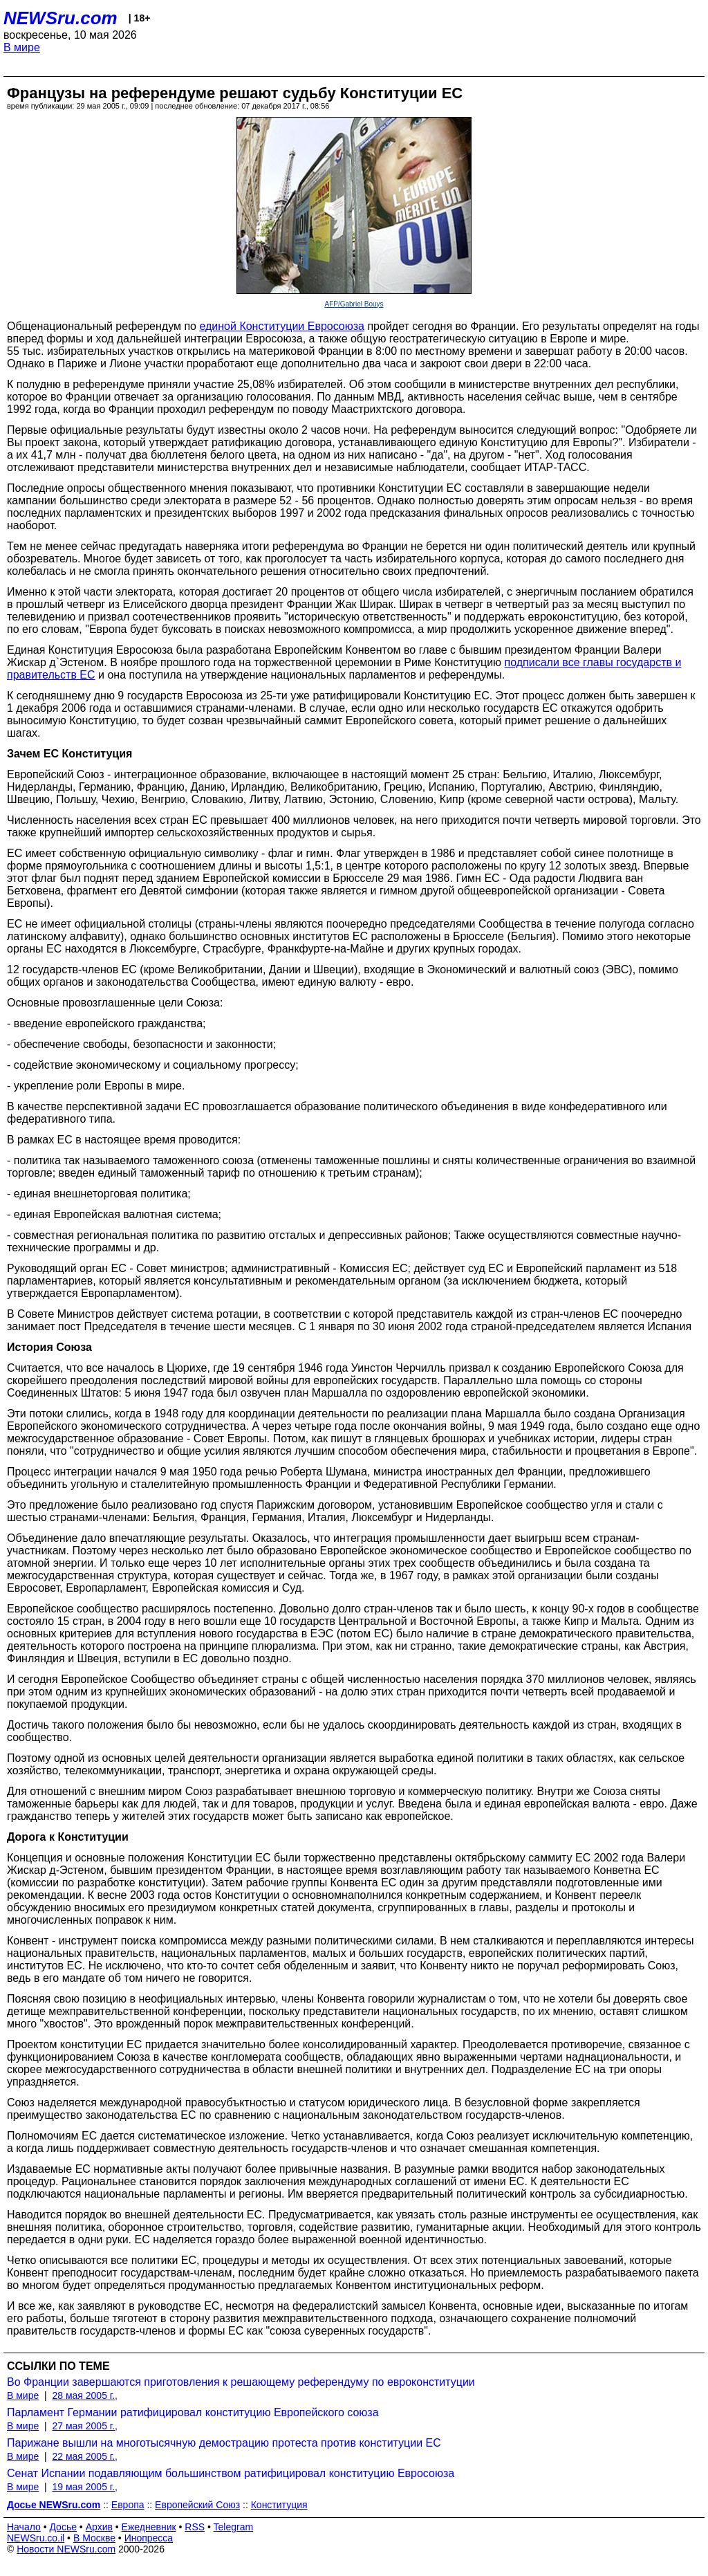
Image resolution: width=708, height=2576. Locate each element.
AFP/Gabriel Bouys (353, 304)
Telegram (234, 2526)
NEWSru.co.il (35, 2537)
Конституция (279, 2504)
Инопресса (149, 2537)
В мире (21, 47)
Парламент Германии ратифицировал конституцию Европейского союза (193, 2412)
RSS (195, 2526)
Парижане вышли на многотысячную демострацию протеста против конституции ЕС (224, 2443)
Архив (99, 2526)
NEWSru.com (60, 18)
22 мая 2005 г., (85, 2456)
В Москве (94, 2537)
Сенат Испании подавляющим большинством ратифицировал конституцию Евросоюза (230, 2473)
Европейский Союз (197, 2504)
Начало (24, 2526)
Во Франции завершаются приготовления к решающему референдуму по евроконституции (241, 2382)
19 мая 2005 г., (85, 2486)
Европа (128, 2504)
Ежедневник (149, 2526)
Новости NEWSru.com (66, 2549)
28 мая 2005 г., (85, 2395)
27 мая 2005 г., (85, 2425)
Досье (63, 2526)
